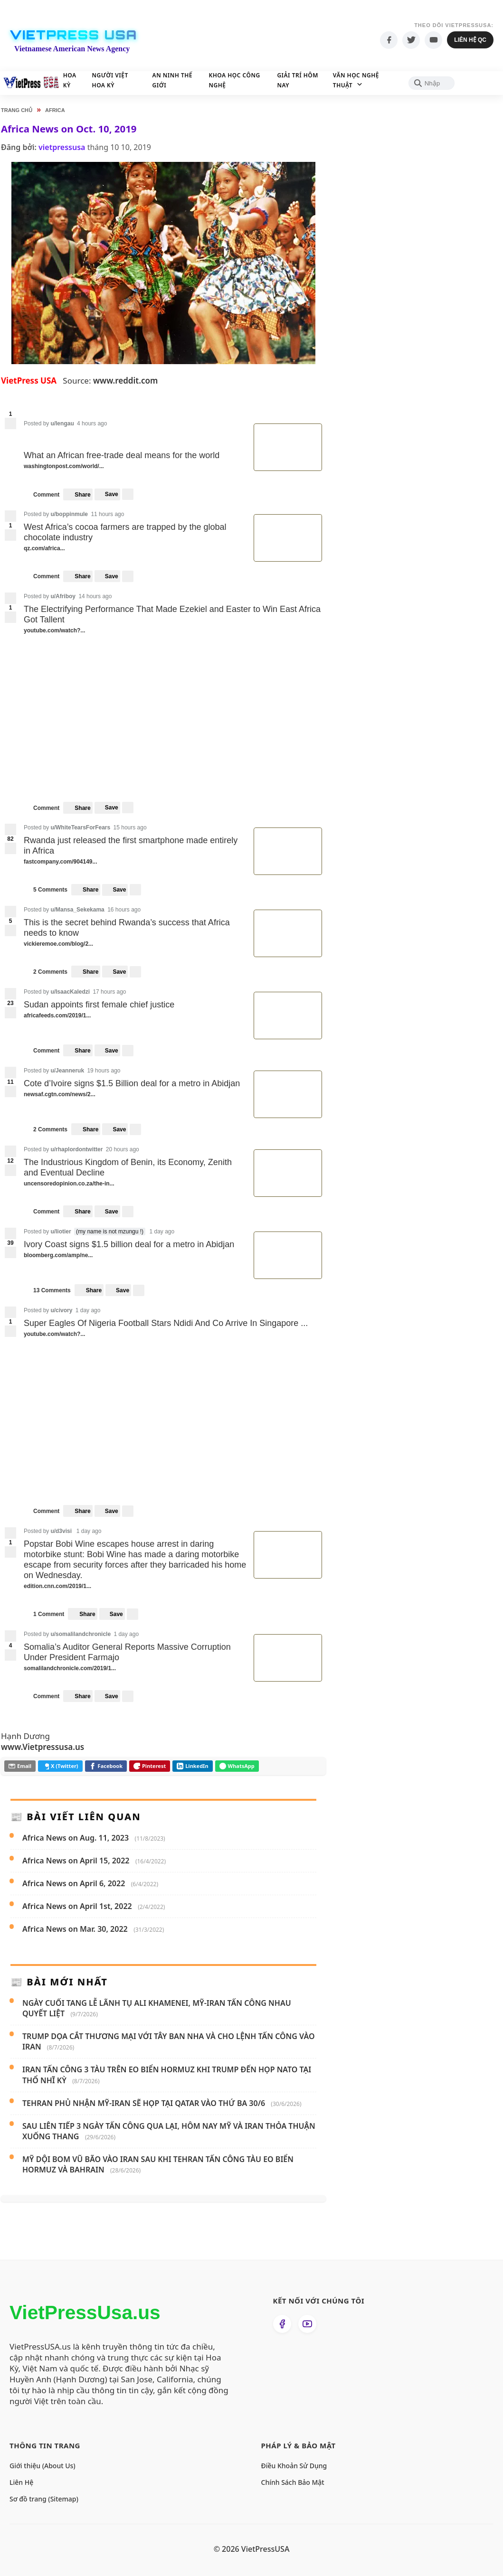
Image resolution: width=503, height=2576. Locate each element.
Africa (55, 110)
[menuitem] (107, 494)
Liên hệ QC (470, 40)
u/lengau (62, 423)
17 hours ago (109, 991)
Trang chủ (16, 110)
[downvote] (10, 423)
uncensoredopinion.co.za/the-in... (70, 1183)
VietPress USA (72, 35)
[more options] (127, 494)
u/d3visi (61, 1531)
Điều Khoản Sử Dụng (294, 2465)
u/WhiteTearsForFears (80, 827)
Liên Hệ (21, 2482)
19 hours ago (103, 1070)
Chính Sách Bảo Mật (292, 2482)
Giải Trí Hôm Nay (337, 80)
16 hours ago (124, 909)
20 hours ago (122, 1149)
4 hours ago (92, 423)
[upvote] (10, 516)
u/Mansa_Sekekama (77, 909)
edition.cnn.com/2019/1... (58, 1586)
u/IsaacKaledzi (70, 991)
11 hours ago (107, 514)
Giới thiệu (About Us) (42, 2465)
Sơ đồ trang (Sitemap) (43, 2498)
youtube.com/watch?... (55, 630)
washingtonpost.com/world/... (64, 466)
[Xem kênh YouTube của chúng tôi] (307, 2324)
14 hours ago (95, 596)
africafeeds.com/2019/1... (58, 1015)
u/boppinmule (69, 514)
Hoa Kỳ (69, 80)
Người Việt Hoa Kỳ (122, 80)
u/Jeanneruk (67, 1070)
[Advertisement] (422, 284)
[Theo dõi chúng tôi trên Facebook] (282, 2324)
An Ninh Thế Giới (189, 80)
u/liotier (60, 1231)
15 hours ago (130, 827)
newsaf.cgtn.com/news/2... (60, 1094)
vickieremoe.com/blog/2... (59, 944)
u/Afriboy (63, 596)
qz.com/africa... (45, 548)
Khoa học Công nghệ (261, 80)
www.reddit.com (125, 380)
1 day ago (161, 1231)
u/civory (61, 1310)
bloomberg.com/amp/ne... (59, 1255)
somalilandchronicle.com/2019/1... (70, 1668)
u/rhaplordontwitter (76, 1149)
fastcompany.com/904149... (61, 861)
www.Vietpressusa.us (42, 1746)
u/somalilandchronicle (80, 1634)
